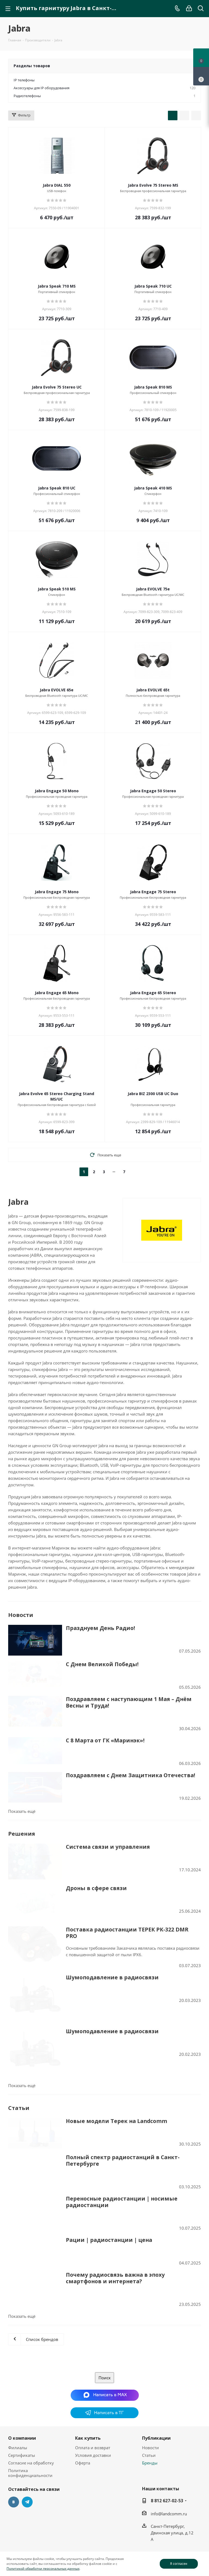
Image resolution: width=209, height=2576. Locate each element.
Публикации (156, 2376)
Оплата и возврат (92, 2386)
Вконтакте (13, 2440)
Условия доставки (93, 2393)
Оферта (82, 2401)
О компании (22, 2376)
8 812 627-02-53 (167, 2439)
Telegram (27, 2440)
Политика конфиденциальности (30, 2411)
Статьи (149, 2393)
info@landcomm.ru (169, 2452)
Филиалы (17, 2386)
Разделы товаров (32, 65)
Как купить (88, 2376)
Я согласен (178, 2563)
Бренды (150, 2401)
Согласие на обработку (31, 2401)
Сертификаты (21, 2393)
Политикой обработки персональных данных (43, 2568)
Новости (150, 2386)
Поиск (104, 2316)
